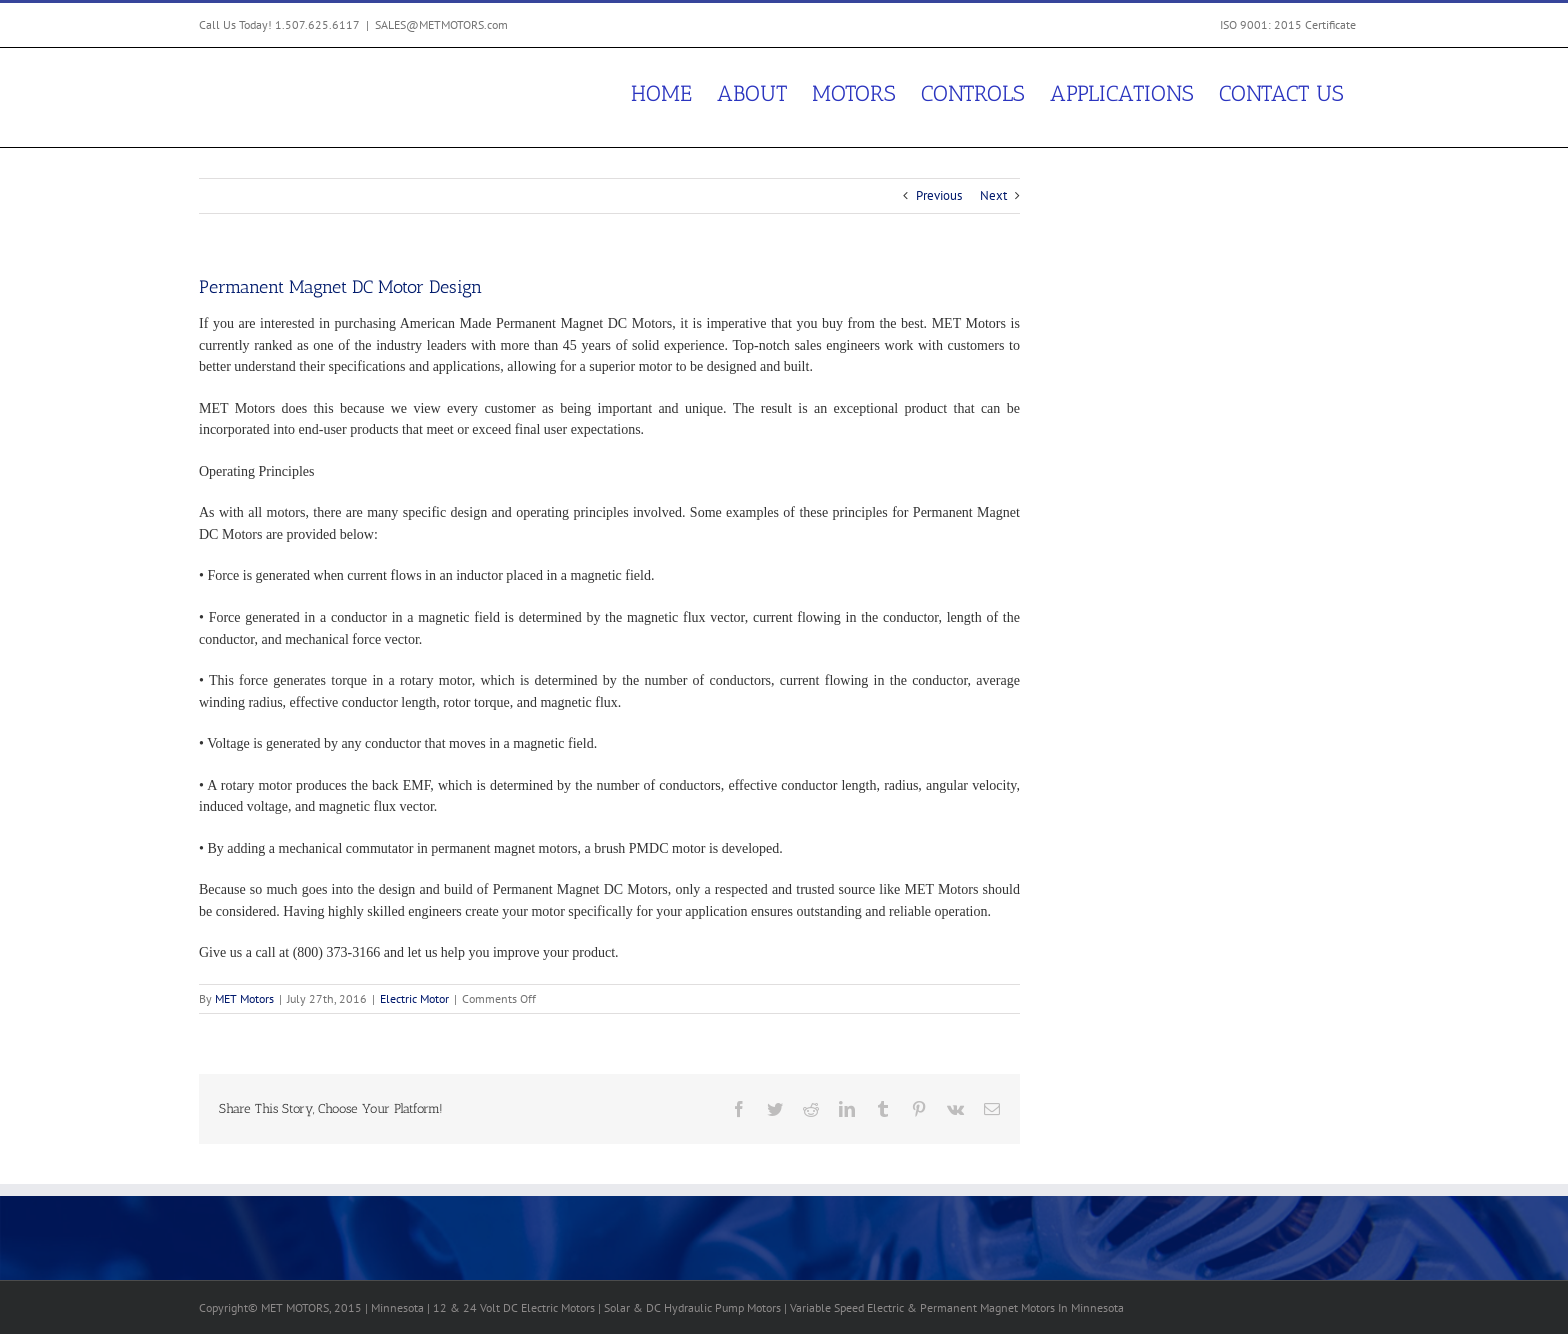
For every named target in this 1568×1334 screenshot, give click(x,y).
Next (993, 195)
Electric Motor (414, 998)
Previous (939, 195)
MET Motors (244, 998)
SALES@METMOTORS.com (441, 24)
